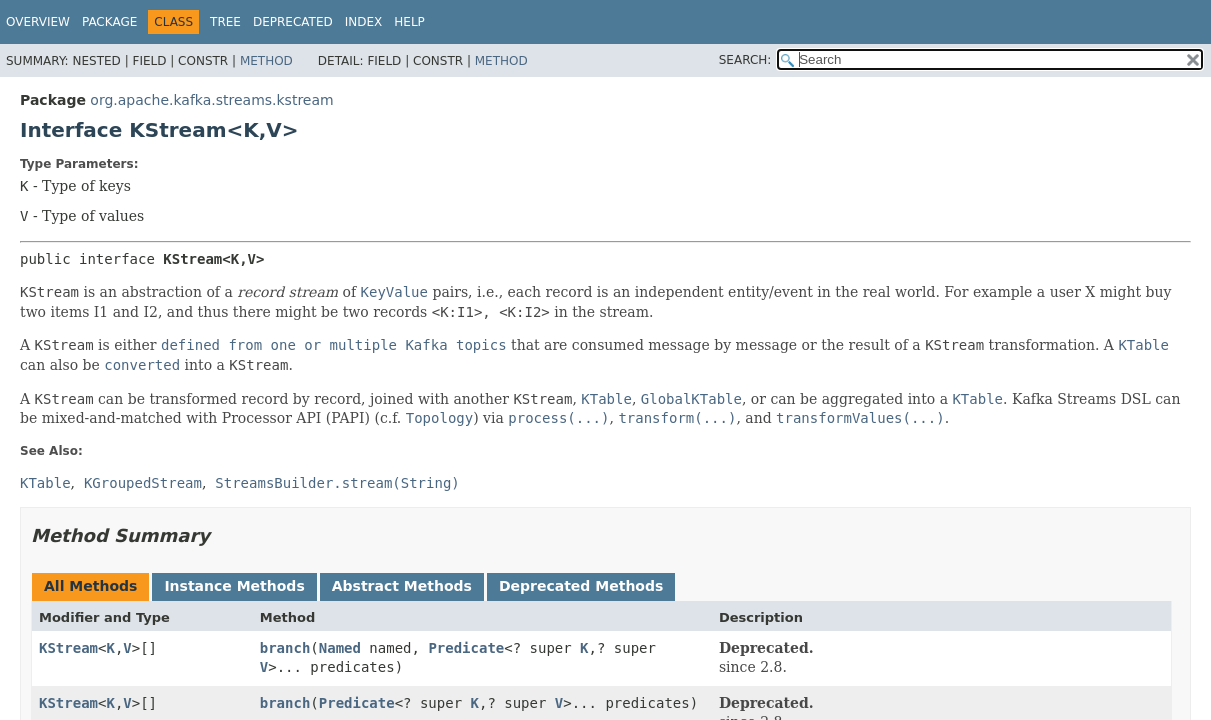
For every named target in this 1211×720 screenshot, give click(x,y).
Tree (225, 22)
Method (266, 61)
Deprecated (293, 22)
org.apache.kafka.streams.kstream (211, 100)
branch (285, 648)
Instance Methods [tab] (234, 586)
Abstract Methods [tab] (402, 586)
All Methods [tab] (90, 586)
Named (340, 648)
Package (109, 22)
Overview (38, 22)
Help (409, 22)
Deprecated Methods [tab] (581, 586)
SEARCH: (745, 60)
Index (364, 22)
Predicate (466, 648)
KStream (68, 648)
